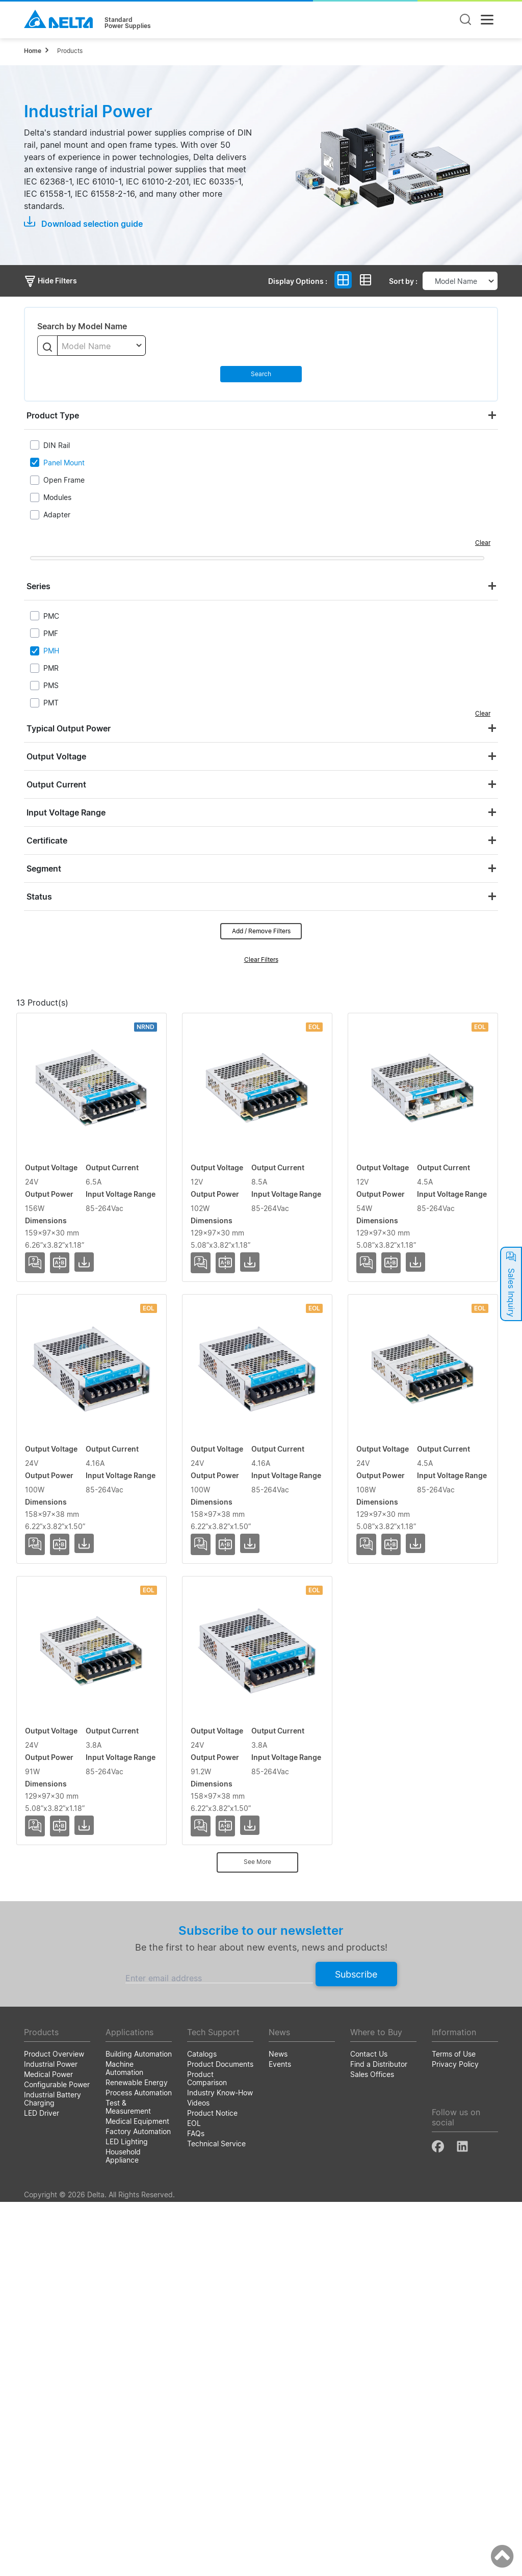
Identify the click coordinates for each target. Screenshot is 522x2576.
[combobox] (101, 345)
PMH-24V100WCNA (65, 2172)
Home (32, 51)
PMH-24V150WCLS (64, 1138)
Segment (44, 868)
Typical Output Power (69, 728)
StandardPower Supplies (128, 23)
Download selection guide (83, 223)
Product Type (53, 415)
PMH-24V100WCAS (65, 1581)
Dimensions (449, 1019)
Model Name (69, 1019)
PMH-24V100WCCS (65, 1729)
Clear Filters (261, 959)
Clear (482, 542)
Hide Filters (50, 280)
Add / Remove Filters (261, 931)
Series (38, 586)
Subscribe (356, 2348)
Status (39, 896)
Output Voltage (56, 756)
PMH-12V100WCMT (65, 1433)
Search (261, 374)
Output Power (288, 1019)
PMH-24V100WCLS (64, 1877)
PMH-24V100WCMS (66, 2024)
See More (257, 2236)
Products (70, 51)
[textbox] (101, 346)
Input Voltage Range (66, 812)
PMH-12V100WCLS (63, 1285)
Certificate (47, 840)
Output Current (56, 784)
